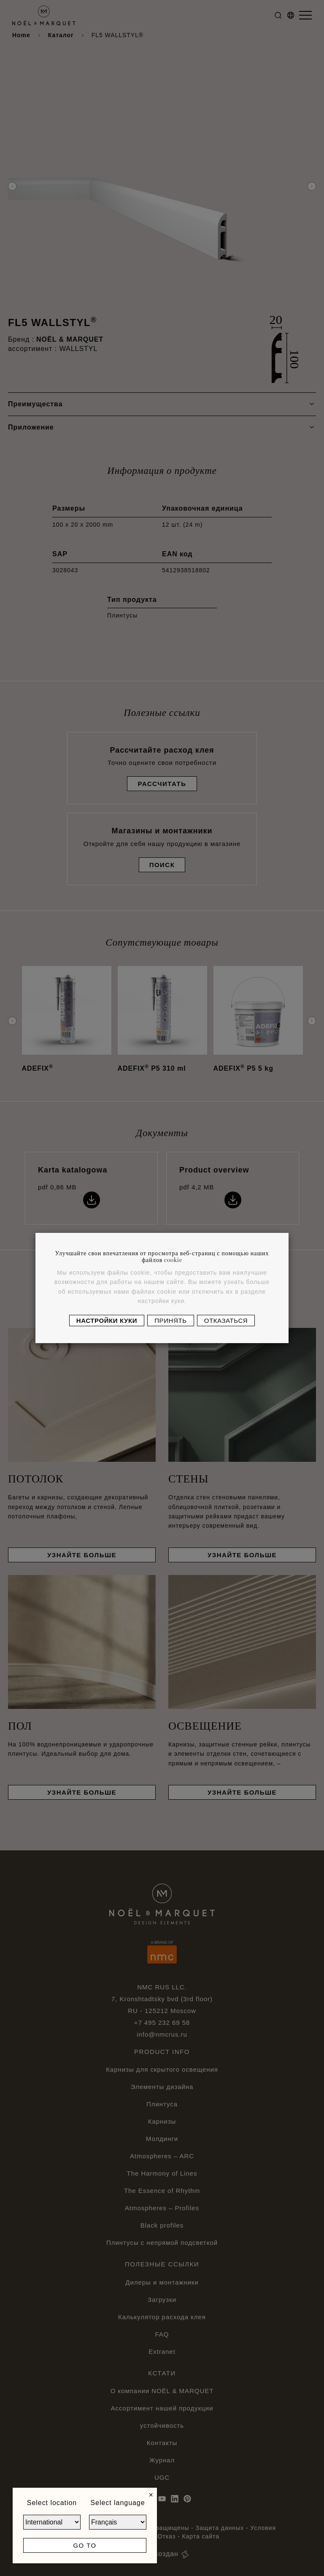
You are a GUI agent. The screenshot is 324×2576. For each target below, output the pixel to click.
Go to (84, 2545)
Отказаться (226, 1320)
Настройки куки (106, 1320)
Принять (170, 1320)
